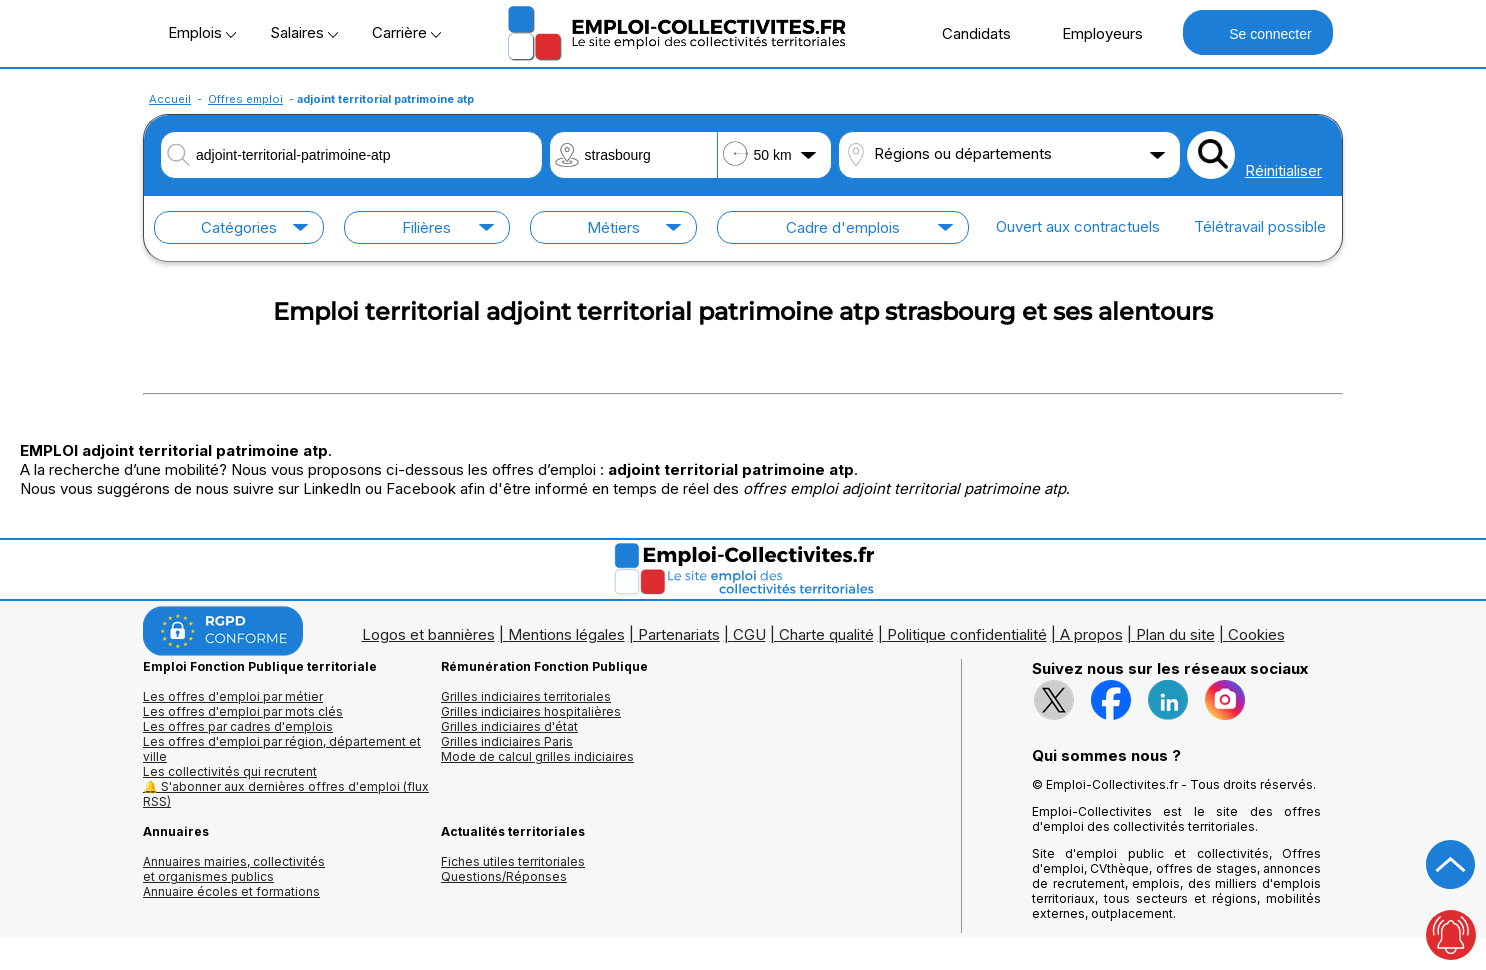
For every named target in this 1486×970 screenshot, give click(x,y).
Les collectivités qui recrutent (230, 771)
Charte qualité (826, 634)
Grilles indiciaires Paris (507, 741)
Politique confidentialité (967, 634)
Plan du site (1175, 634)
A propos (1091, 634)
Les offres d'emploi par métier (233, 696)
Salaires (304, 32)
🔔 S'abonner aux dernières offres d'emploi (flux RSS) (286, 794)
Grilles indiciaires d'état (509, 726)
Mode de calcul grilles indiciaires (537, 756)
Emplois (202, 32)
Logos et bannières (428, 634)
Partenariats (679, 634)
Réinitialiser (1283, 170)
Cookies (1256, 634)
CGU (749, 634)
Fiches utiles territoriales (513, 861)
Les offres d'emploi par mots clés (243, 711)
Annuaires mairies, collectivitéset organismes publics (234, 869)
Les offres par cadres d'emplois (238, 726)
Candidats (966, 33)
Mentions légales (566, 634)
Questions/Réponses (504, 876)
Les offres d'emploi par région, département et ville (282, 749)
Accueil (170, 99)
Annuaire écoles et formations (231, 891)
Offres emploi (245, 99)
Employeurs (1092, 33)
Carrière (406, 32)
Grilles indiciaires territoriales (526, 696)
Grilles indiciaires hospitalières (531, 711)
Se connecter (1257, 32)
